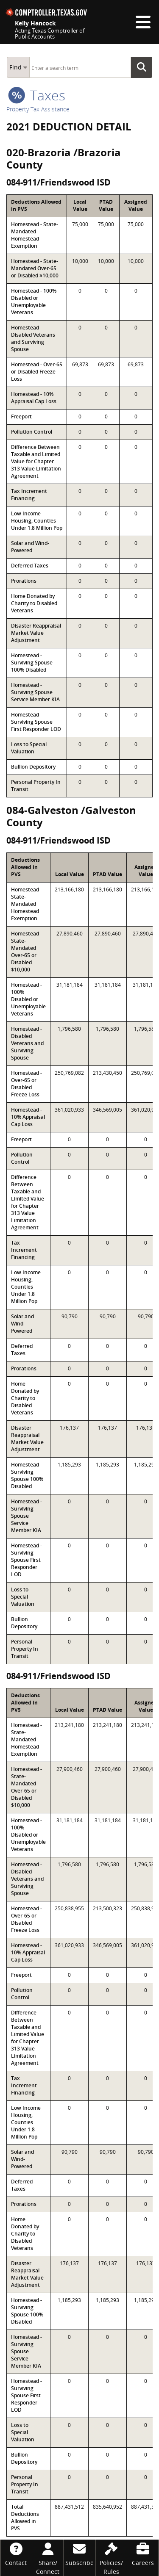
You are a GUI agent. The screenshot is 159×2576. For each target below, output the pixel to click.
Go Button (144, 67)
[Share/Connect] (48, 2558)
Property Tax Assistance (38, 109)
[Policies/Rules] (111, 2558)
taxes (36, 95)
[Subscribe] (79, 2553)
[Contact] (16, 2553)
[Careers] (143, 2553)
